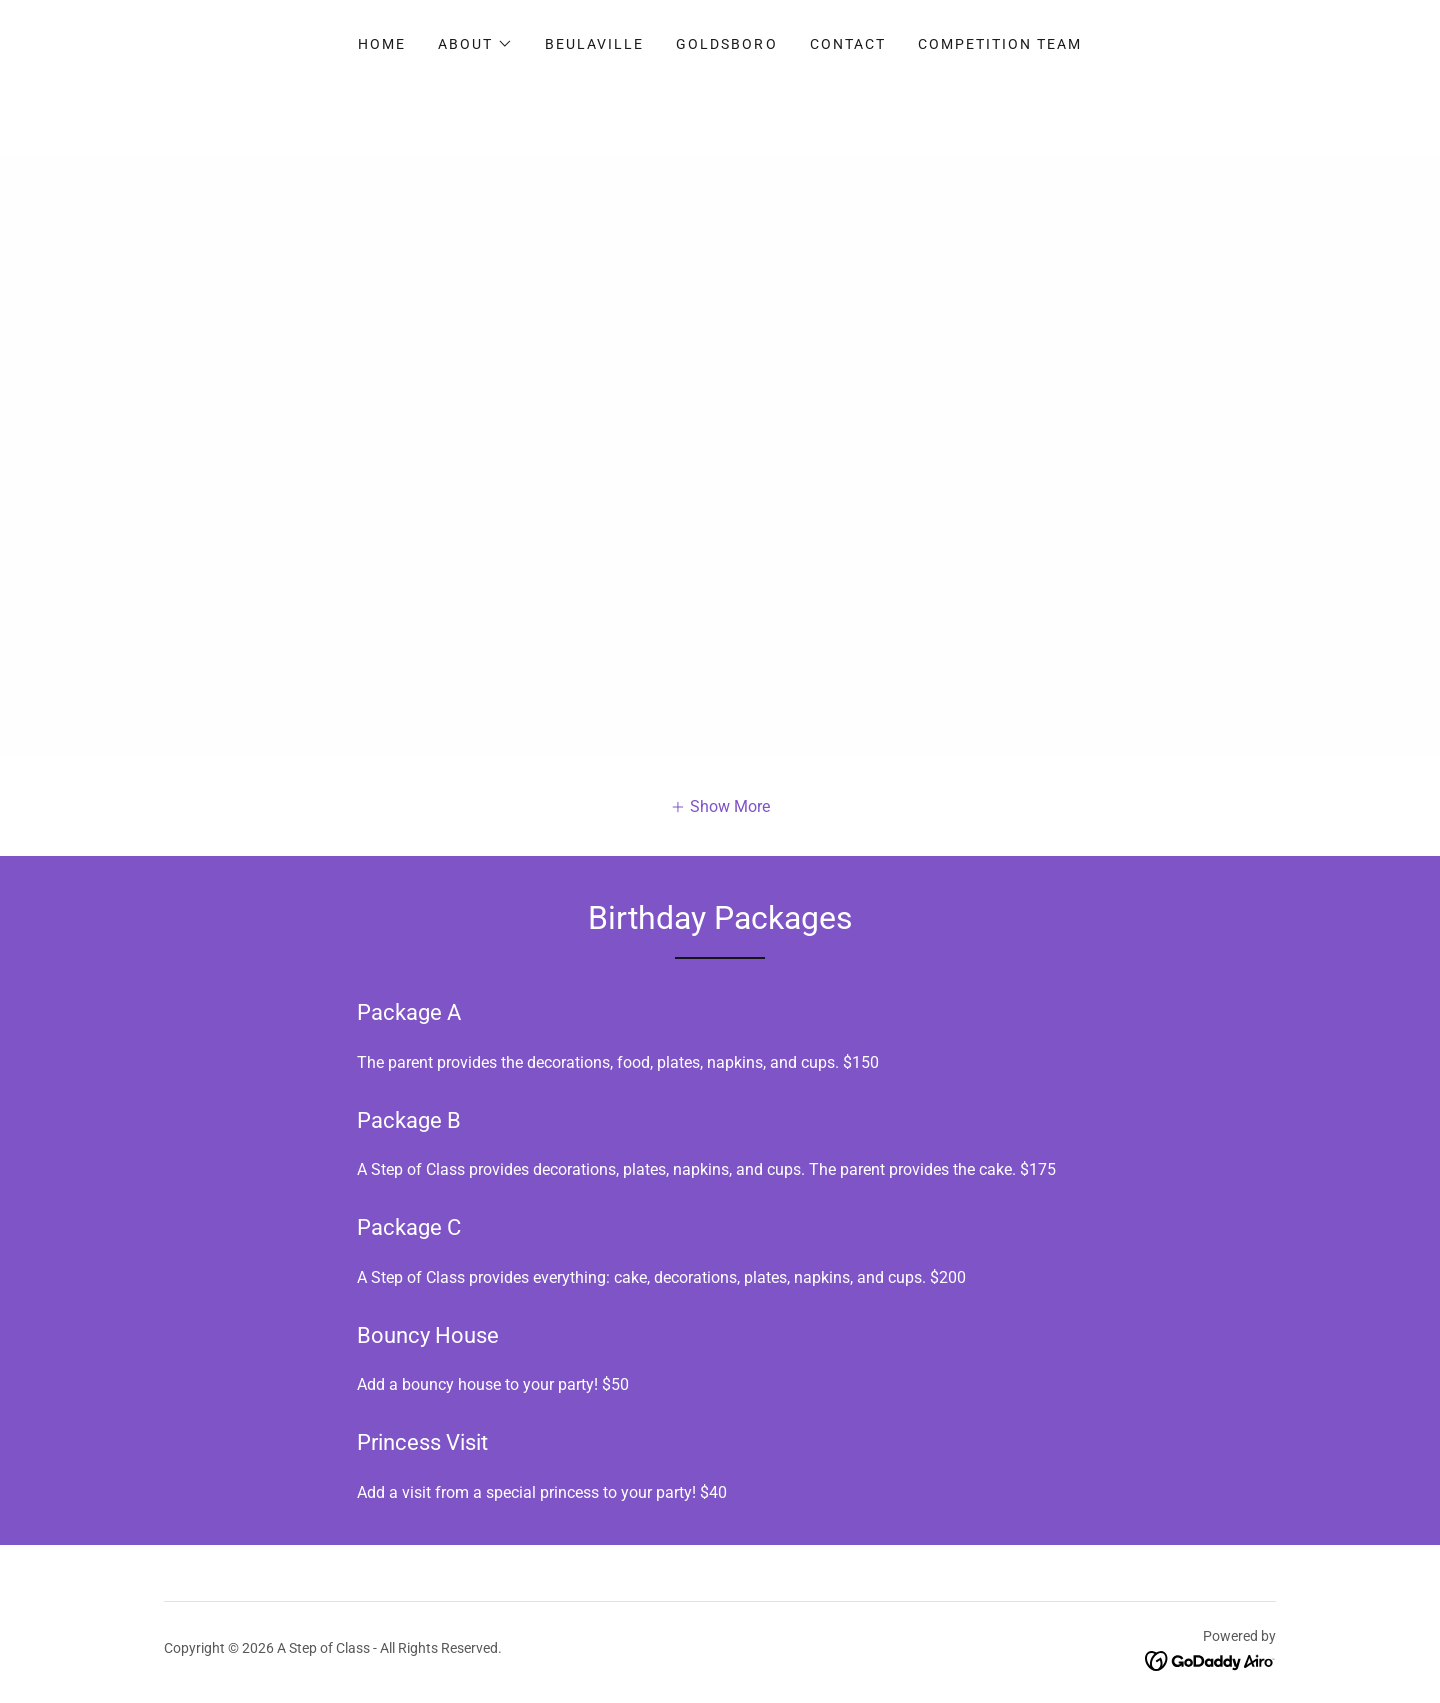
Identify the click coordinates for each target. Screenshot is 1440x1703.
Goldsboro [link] (726, 44)
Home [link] (382, 44)
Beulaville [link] (594, 44)
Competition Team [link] (1000, 44)
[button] (475, 44)
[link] (1210, 1660)
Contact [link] (848, 44)
